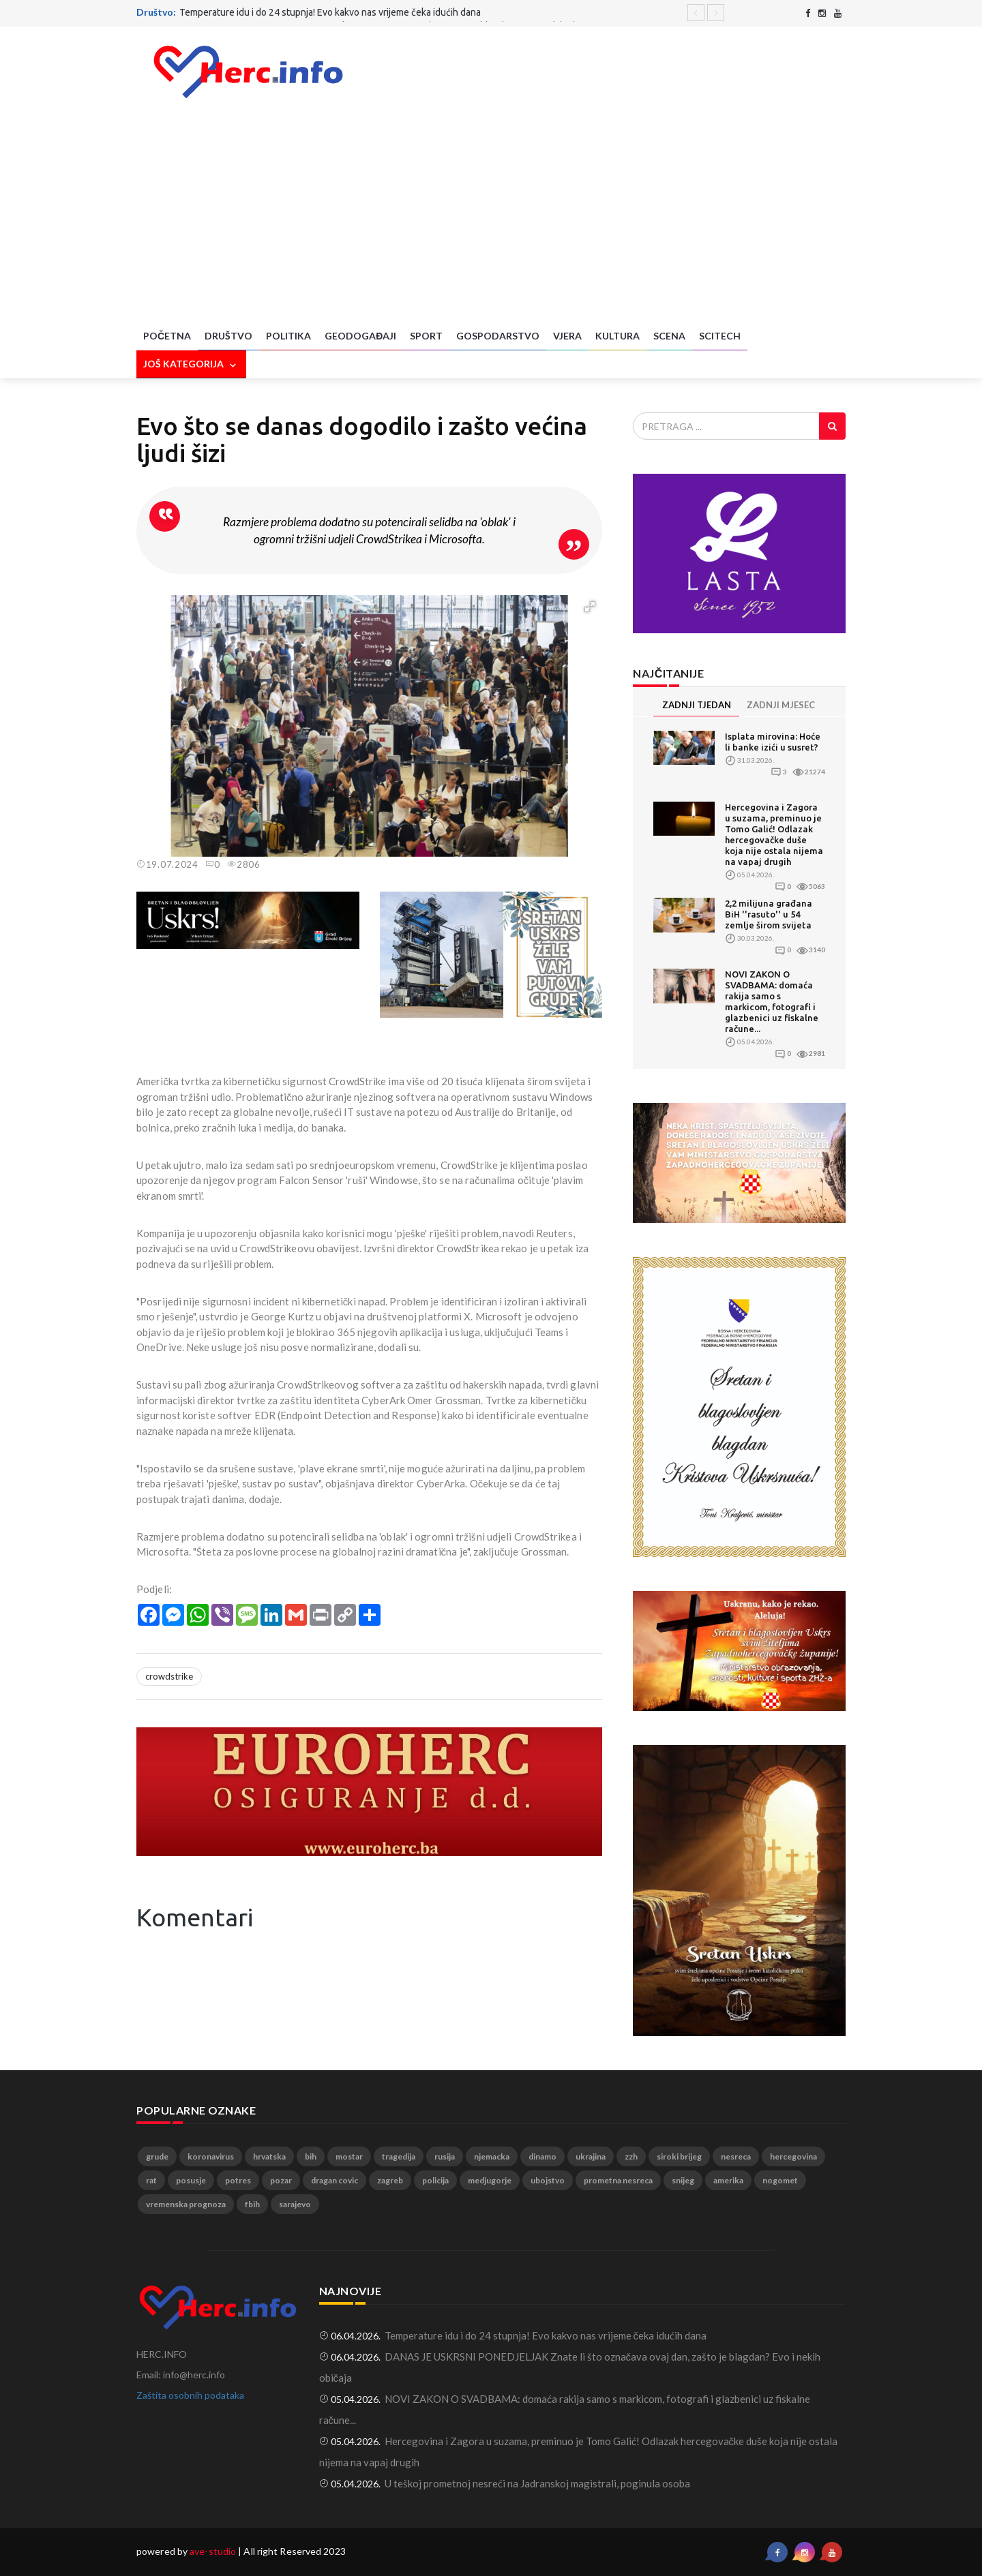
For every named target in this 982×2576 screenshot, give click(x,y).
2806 (244, 864)
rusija (444, 2156)
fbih (252, 2204)
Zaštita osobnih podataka (190, 2395)
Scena (669, 336)
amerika (728, 2180)
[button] (590, 607)
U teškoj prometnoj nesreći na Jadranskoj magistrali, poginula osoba (537, 2483)
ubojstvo (548, 2180)
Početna (167, 336)
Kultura (617, 336)
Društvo (228, 336)
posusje (191, 2180)
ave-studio (213, 2551)
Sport (426, 336)
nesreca (736, 2156)
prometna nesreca (618, 2180)
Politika (288, 336)
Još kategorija (191, 365)
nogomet (780, 2180)
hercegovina (793, 2156)
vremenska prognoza (186, 2204)
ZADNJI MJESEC (781, 704)
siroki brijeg (679, 2156)
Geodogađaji (360, 336)
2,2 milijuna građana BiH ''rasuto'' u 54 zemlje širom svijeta (768, 914)
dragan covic (334, 2180)
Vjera (567, 336)
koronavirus (211, 2156)
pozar (281, 2180)
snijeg (683, 2180)
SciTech (720, 336)
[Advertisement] (491, 220)
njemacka (491, 2156)
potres (238, 2180)
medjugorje (489, 2180)
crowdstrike (169, 1676)
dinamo (542, 2156)
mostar (349, 2156)
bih (310, 2156)
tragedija (398, 2156)
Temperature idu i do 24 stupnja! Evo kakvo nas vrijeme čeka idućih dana (330, 12)
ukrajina (591, 2156)
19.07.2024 (167, 864)
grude (157, 2156)
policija (435, 2180)
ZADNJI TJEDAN (696, 704)
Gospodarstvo (497, 336)
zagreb (390, 2180)
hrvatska (269, 2156)
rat (151, 2180)
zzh (631, 2156)
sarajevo (295, 2204)
